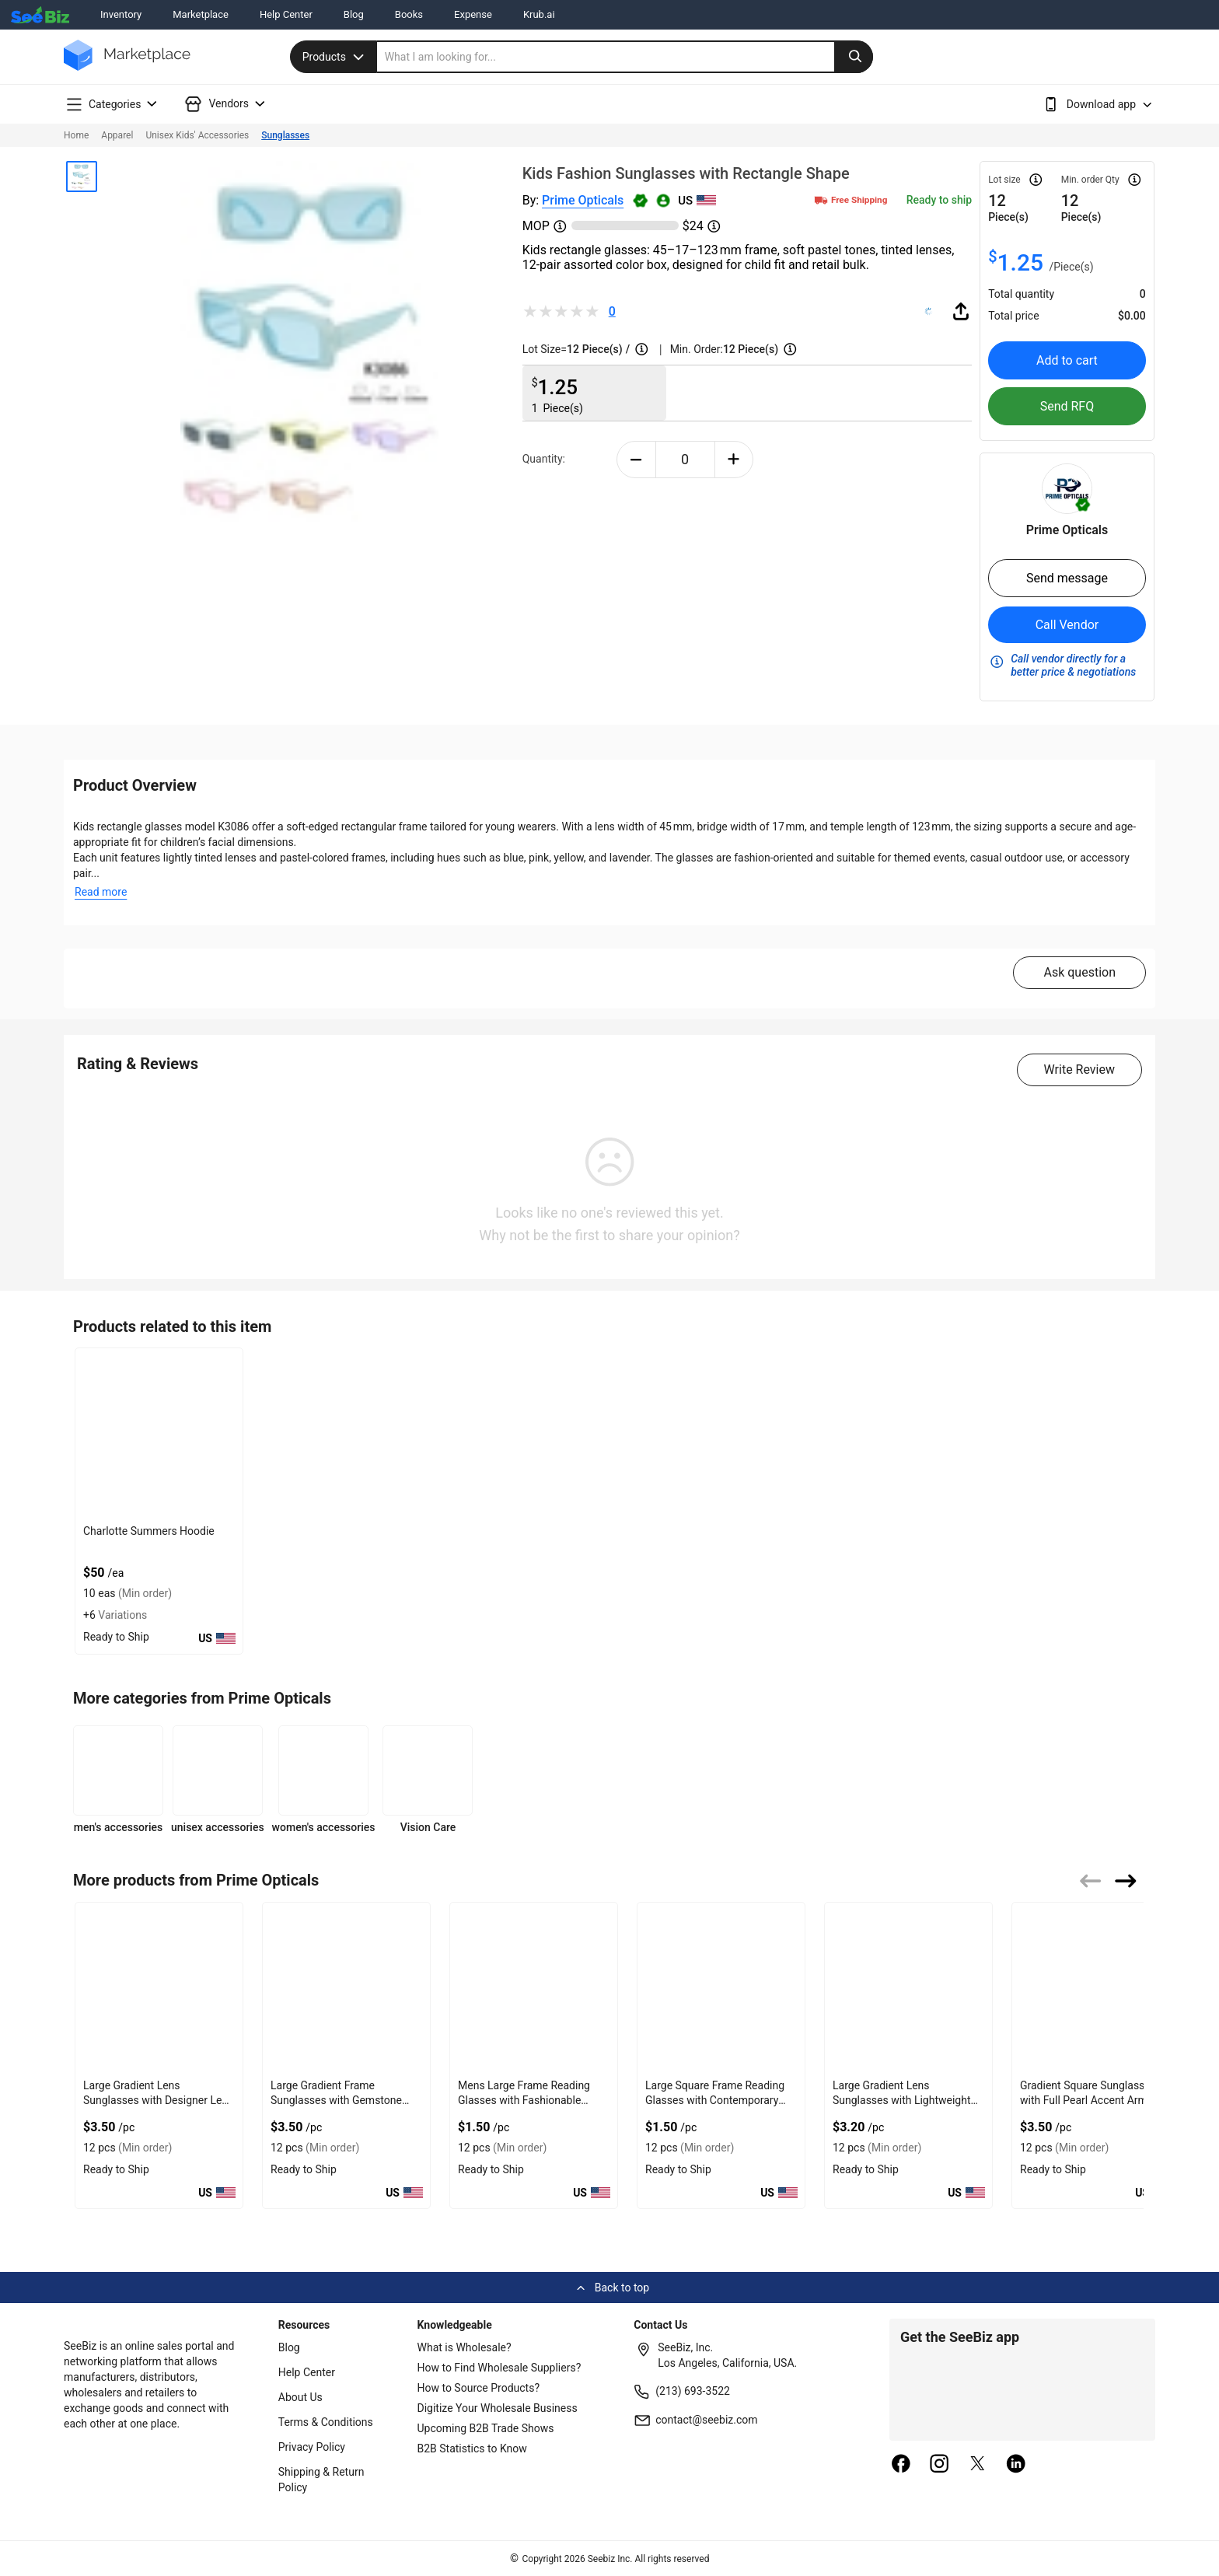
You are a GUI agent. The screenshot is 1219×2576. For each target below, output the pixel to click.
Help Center (286, 14)
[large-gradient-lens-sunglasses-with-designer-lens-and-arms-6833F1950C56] (159, 1988)
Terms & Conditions (325, 2422)
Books (409, 14)
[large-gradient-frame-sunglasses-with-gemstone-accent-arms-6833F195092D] (346, 1988)
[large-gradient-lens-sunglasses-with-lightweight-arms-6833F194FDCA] (908, 1988)
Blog (354, 14)
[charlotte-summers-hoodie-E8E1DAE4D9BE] (159, 1433)
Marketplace (201, 14)
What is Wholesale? (464, 2347)
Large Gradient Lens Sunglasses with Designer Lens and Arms (158, 2100)
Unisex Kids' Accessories (197, 135)
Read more (101, 892)
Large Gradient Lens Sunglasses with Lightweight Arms (902, 2100)
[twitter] (978, 2465)
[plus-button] (734, 459)
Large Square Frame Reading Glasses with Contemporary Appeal (714, 2100)
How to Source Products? (478, 2388)
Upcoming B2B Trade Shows (485, 2428)
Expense (473, 14)
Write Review (1079, 1069)
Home (76, 135)
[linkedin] (1016, 2465)
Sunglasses (285, 135)
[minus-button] (636, 459)
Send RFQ (1067, 406)
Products (335, 57)
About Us (300, 2397)
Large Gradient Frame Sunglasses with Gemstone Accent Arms (336, 2100)
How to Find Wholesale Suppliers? (499, 2367)
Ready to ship (939, 200)
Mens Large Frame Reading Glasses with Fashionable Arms (524, 2100)
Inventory (120, 14)
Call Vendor (1067, 624)
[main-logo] (127, 66)
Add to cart (1067, 360)
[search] (625, 56)
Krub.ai (539, 14)
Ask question (1079, 972)
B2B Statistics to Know (472, 2448)
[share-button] (961, 311)
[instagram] (939, 2465)
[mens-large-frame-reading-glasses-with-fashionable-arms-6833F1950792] (533, 1988)
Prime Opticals (582, 200)
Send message (1067, 578)
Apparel (117, 135)
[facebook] (901, 2465)
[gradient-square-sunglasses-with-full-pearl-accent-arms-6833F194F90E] (1095, 1988)
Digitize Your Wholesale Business (497, 2408)
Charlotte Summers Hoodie (149, 1531)
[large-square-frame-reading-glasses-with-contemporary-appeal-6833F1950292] (721, 1988)
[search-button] (853, 56)
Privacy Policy (311, 2447)
